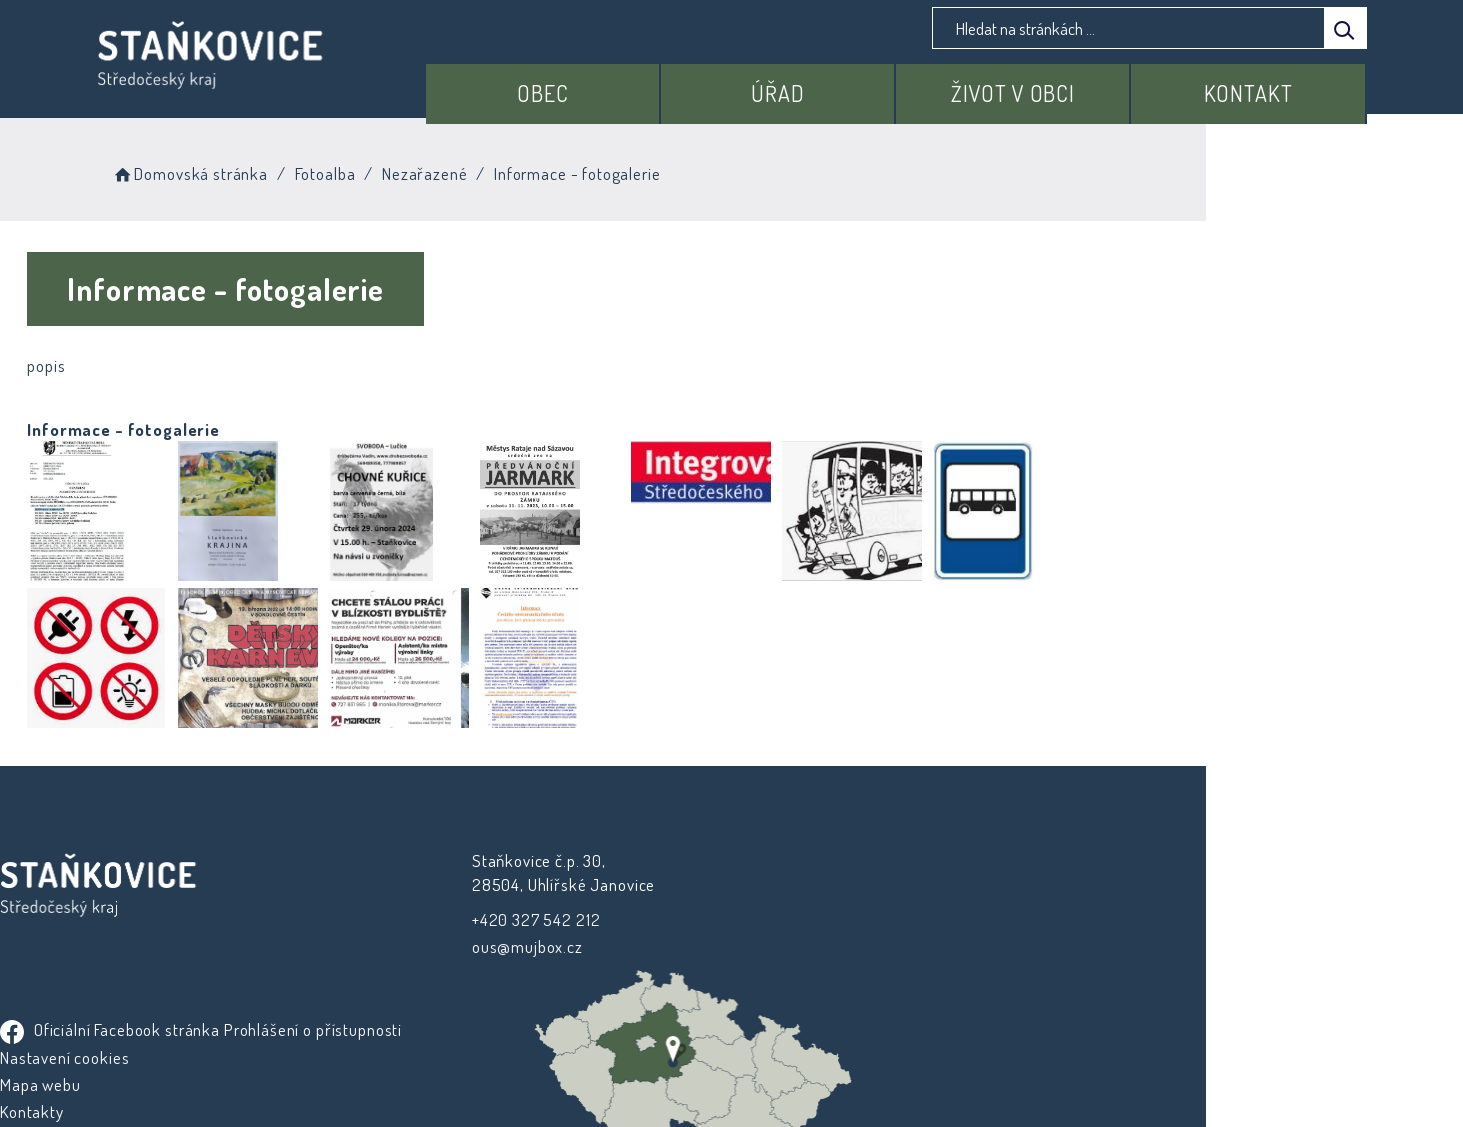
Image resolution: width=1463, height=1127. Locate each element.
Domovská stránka (306, 169)
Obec (604, 87)
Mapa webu (787, 944)
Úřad (821, 87)
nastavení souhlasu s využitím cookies (1097, 1078)
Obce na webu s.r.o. (952, 1053)
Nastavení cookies (811, 917)
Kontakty (779, 971)
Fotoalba (441, 169)
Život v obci (1039, 87)
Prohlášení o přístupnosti (836, 889)
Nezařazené (542, 169)
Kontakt (1256, 87)
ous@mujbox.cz (477, 946)
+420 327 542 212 (486, 919)
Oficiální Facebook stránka (857, 861)
